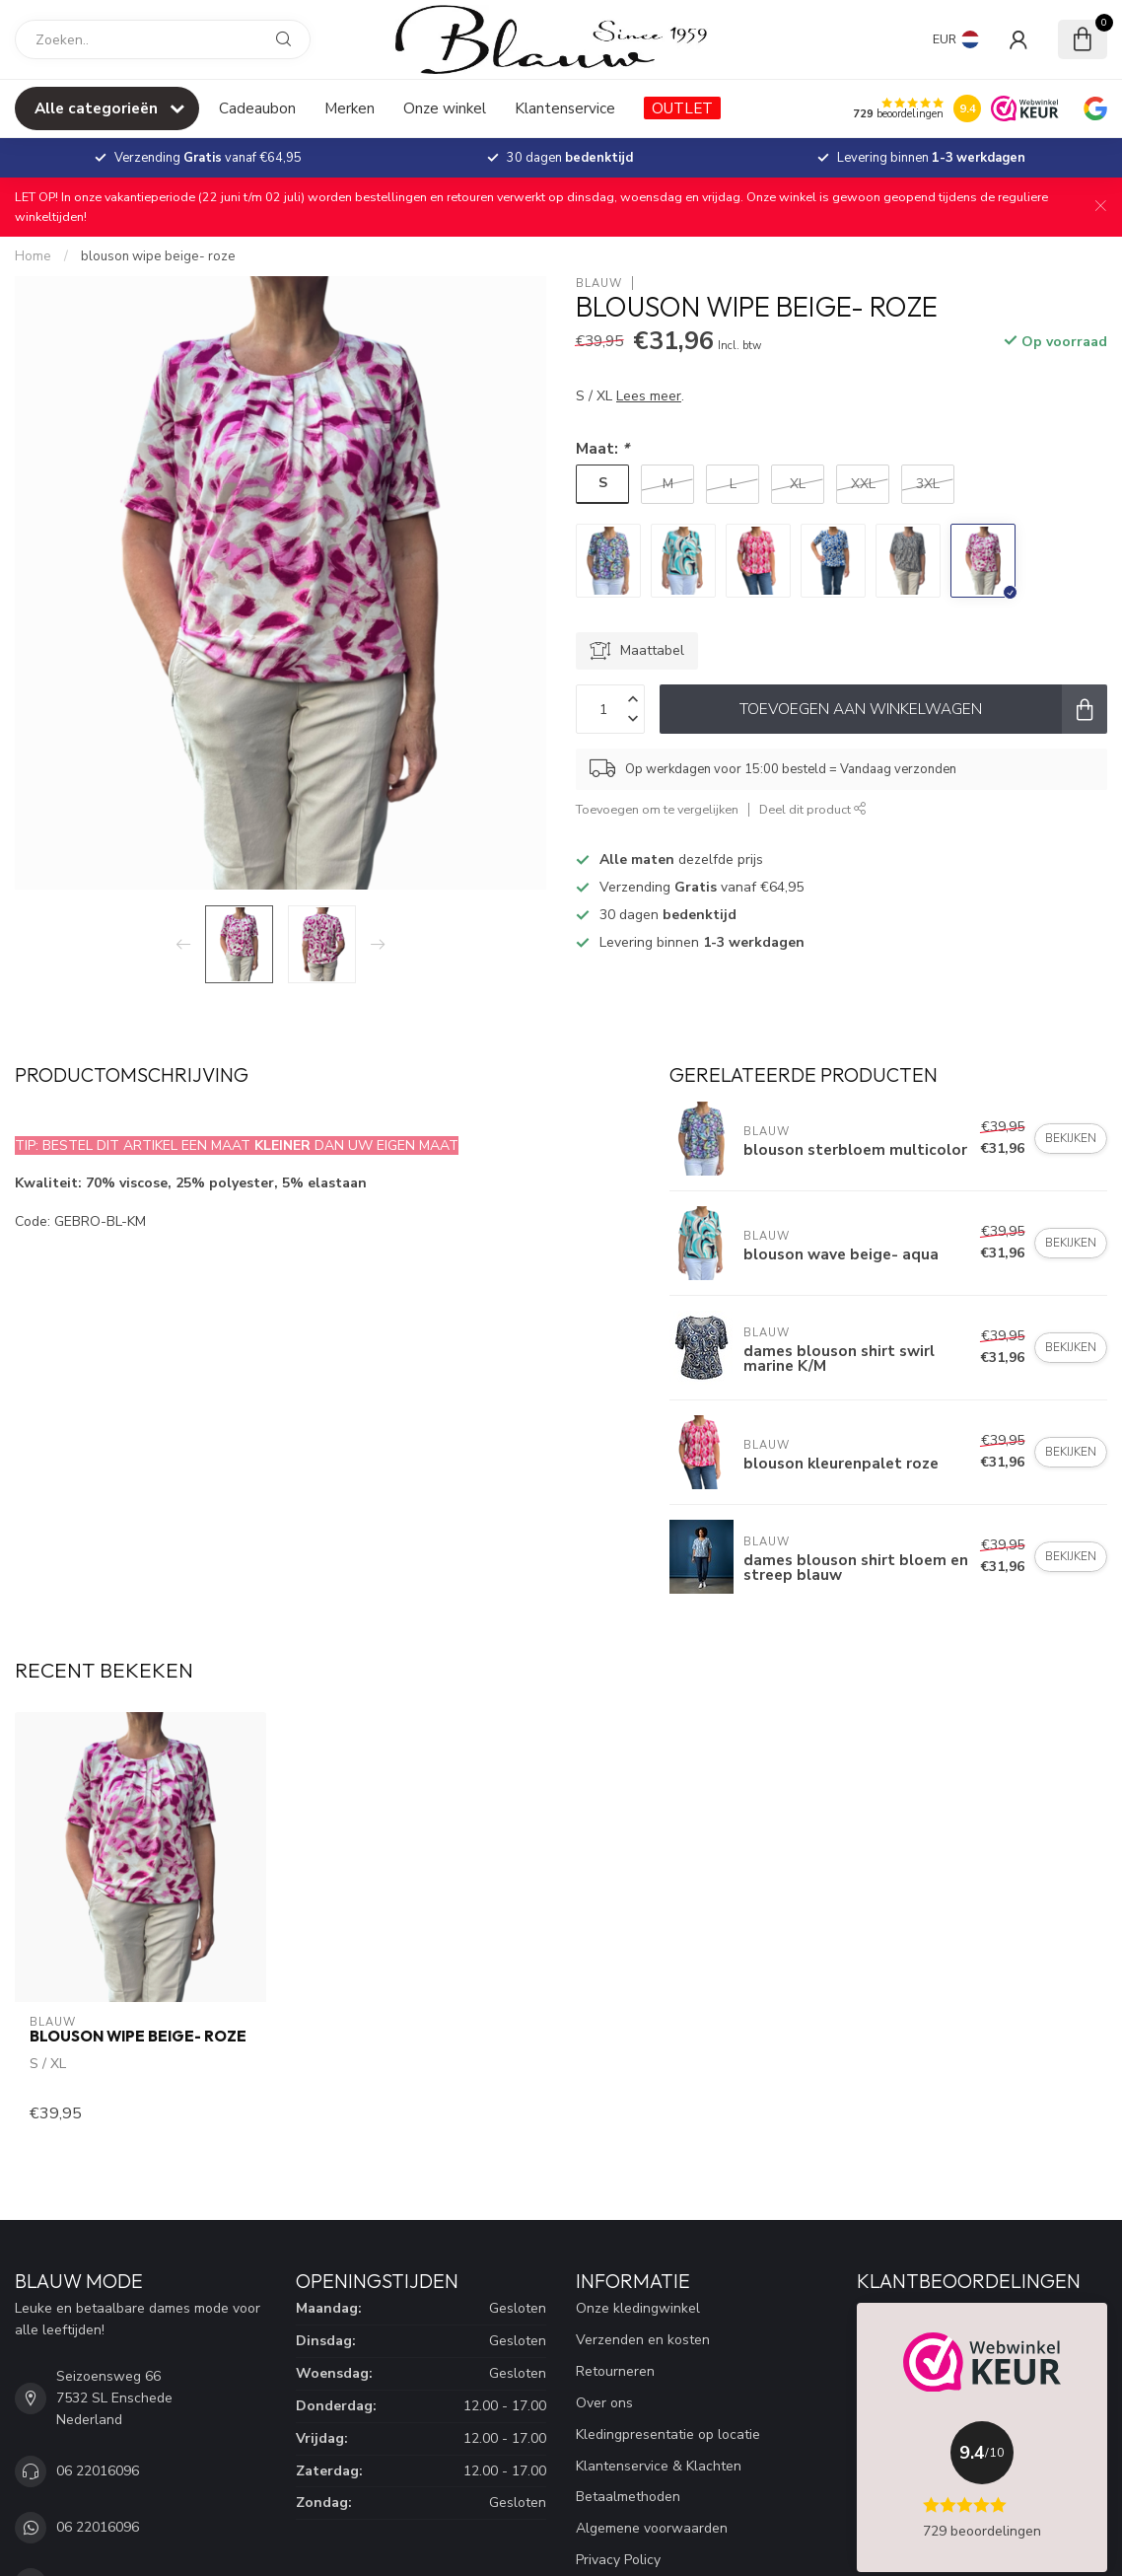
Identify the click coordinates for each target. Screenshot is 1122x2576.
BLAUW (599, 283)
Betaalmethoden (628, 2496)
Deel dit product (813, 809)
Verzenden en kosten (643, 2339)
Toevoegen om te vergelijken (657, 809)
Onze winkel (444, 108)
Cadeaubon (257, 108)
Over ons (604, 2403)
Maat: (602, 448)
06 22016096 (97, 2471)
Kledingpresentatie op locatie (668, 2434)
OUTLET (682, 108)
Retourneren (615, 2371)
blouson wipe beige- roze (158, 256)
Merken (349, 108)
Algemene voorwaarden (652, 2528)
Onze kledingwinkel (638, 2308)
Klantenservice (565, 108)
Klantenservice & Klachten (658, 2466)
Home (33, 256)
